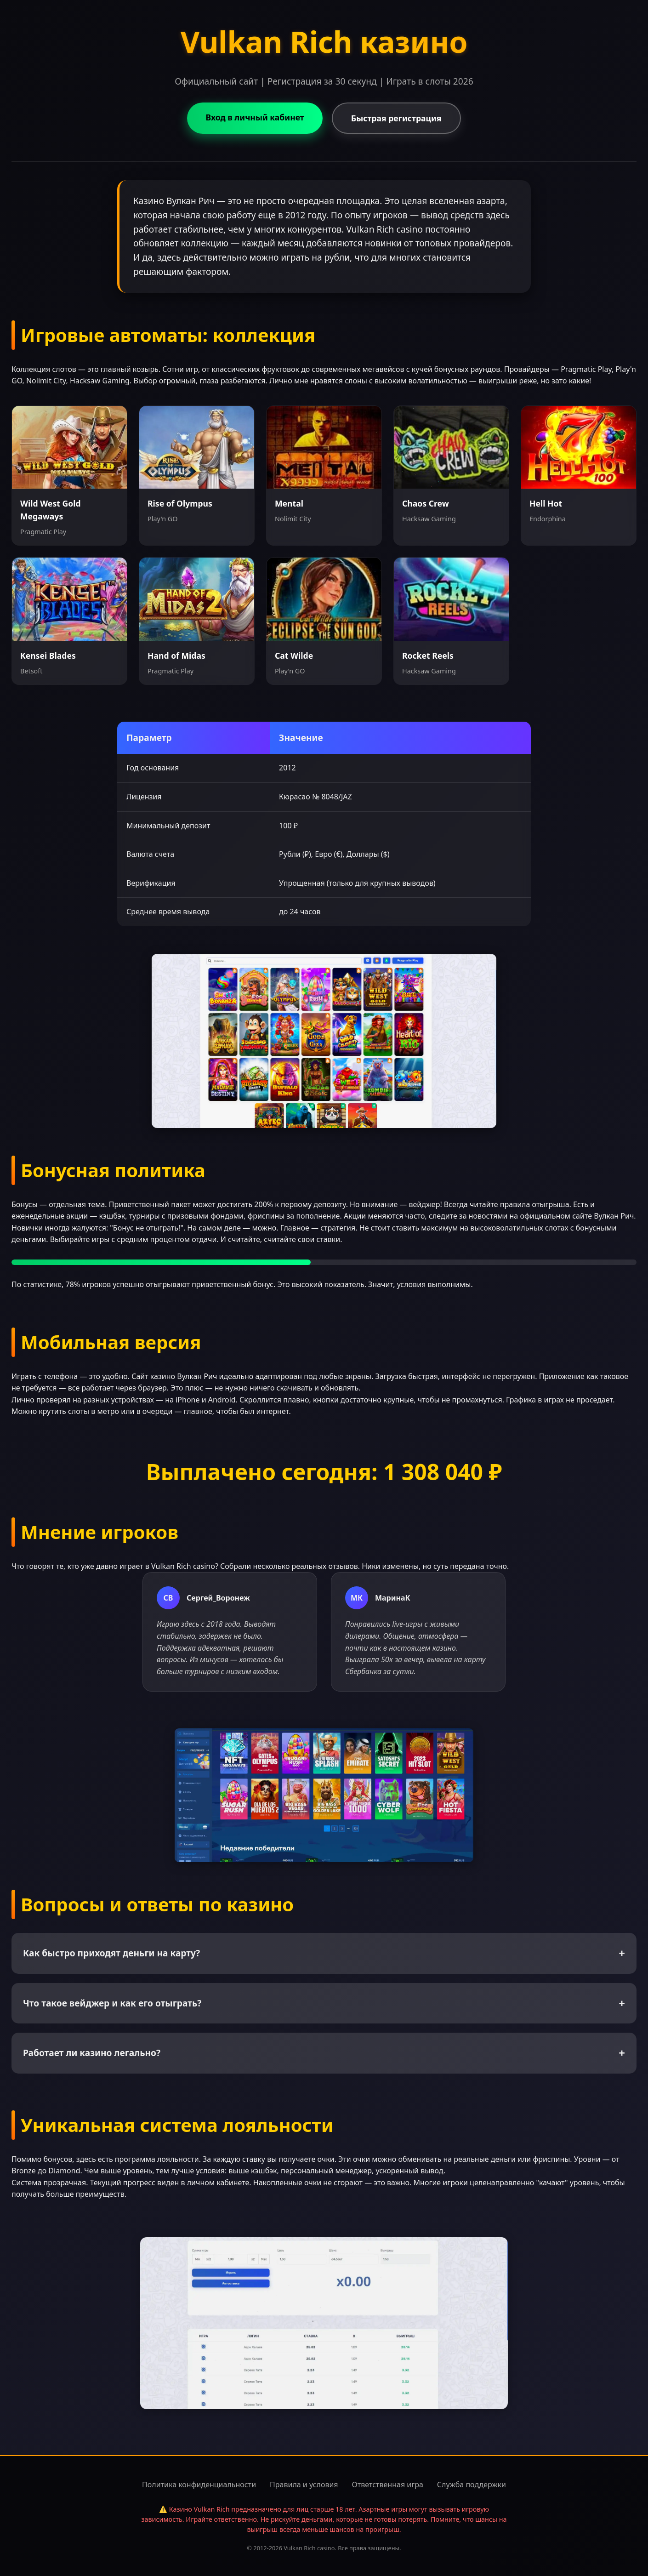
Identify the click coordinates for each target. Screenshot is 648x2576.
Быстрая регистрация (396, 118)
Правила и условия (304, 2484)
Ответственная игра (387, 2484)
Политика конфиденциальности (199, 2484)
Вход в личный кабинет (254, 117)
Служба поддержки (471, 2484)
